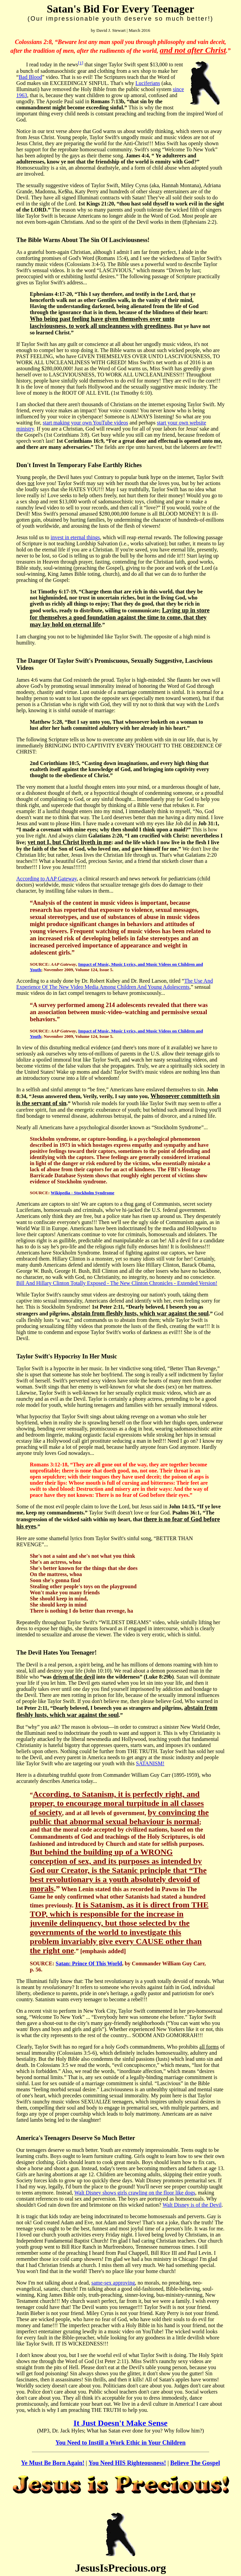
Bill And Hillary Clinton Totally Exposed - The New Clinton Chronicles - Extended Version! (116, 1283)
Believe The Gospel (195, 2463)
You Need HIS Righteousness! (127, 2463)
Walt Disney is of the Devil (191, 2205)
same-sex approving (113, 2283)
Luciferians (147, 83)
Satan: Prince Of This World (89, 1963)
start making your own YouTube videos (85, 422)
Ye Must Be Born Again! (52, 2463)
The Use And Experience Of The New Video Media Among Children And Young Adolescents (114, 984)
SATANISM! (150, 1763)
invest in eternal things (75, 537)
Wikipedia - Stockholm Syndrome (83, 1192)
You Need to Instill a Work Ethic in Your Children (121, 2442)
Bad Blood (30, 77)
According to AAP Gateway (46, 878)
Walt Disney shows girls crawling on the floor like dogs (134, 2193)
